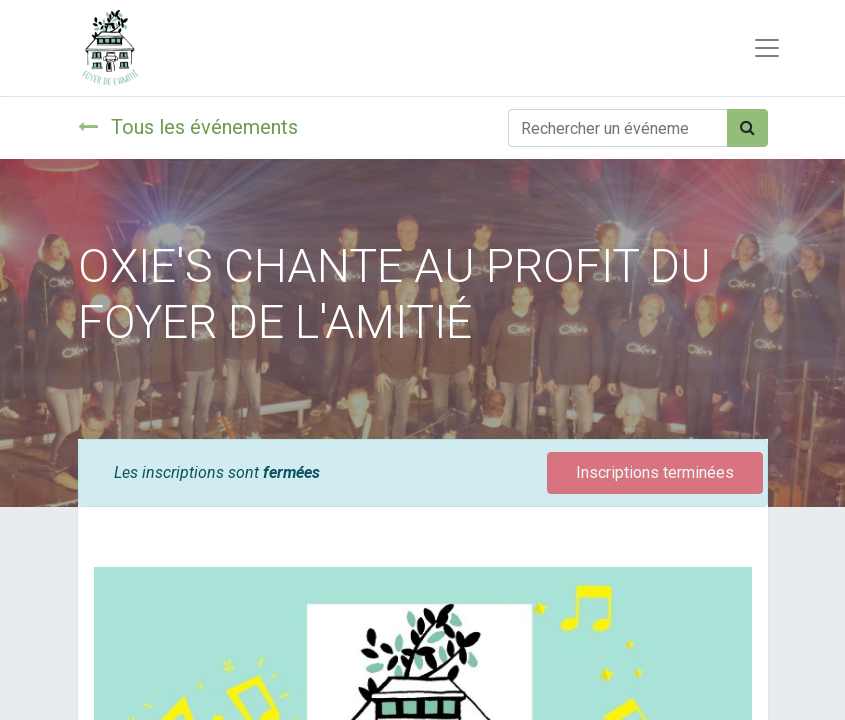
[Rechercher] (747, 128)
